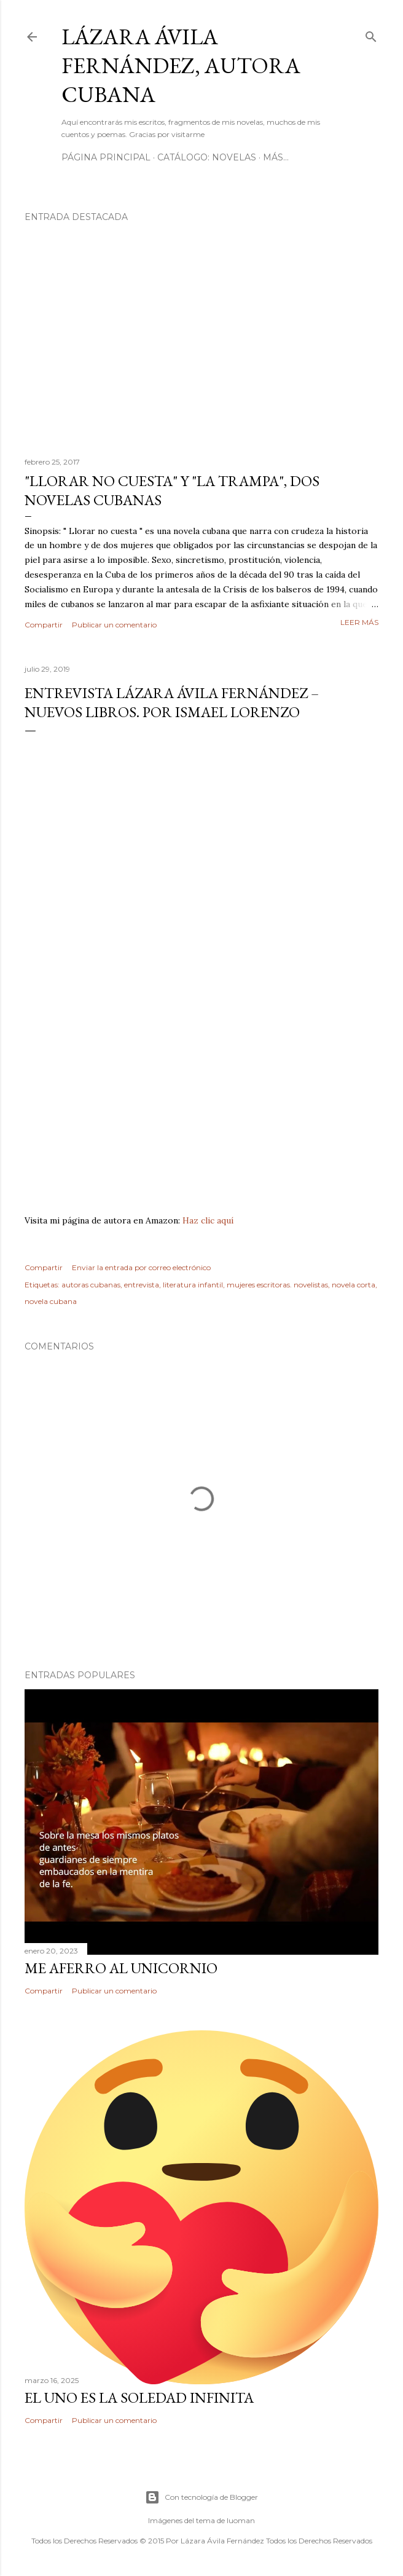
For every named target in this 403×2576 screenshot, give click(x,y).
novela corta (353, 1284)
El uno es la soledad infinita (139, 2397)
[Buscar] (371, 34)
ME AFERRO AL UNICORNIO (121, 1967)
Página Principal (106, 157)
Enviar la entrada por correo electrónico (141, 1267)
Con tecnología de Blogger (201, 2497)
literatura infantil (193, 1284)
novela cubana (51, 1301)
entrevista (141, 1284)
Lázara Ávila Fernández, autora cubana (180, 65)
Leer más (359, 622)
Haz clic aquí (207, 1220)
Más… (276, 157)
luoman (241, 2520)
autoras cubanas (90, 1284)
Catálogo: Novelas (206, 157)
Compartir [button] (44, 624)
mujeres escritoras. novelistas (277, 1284)
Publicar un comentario (114, 624)
